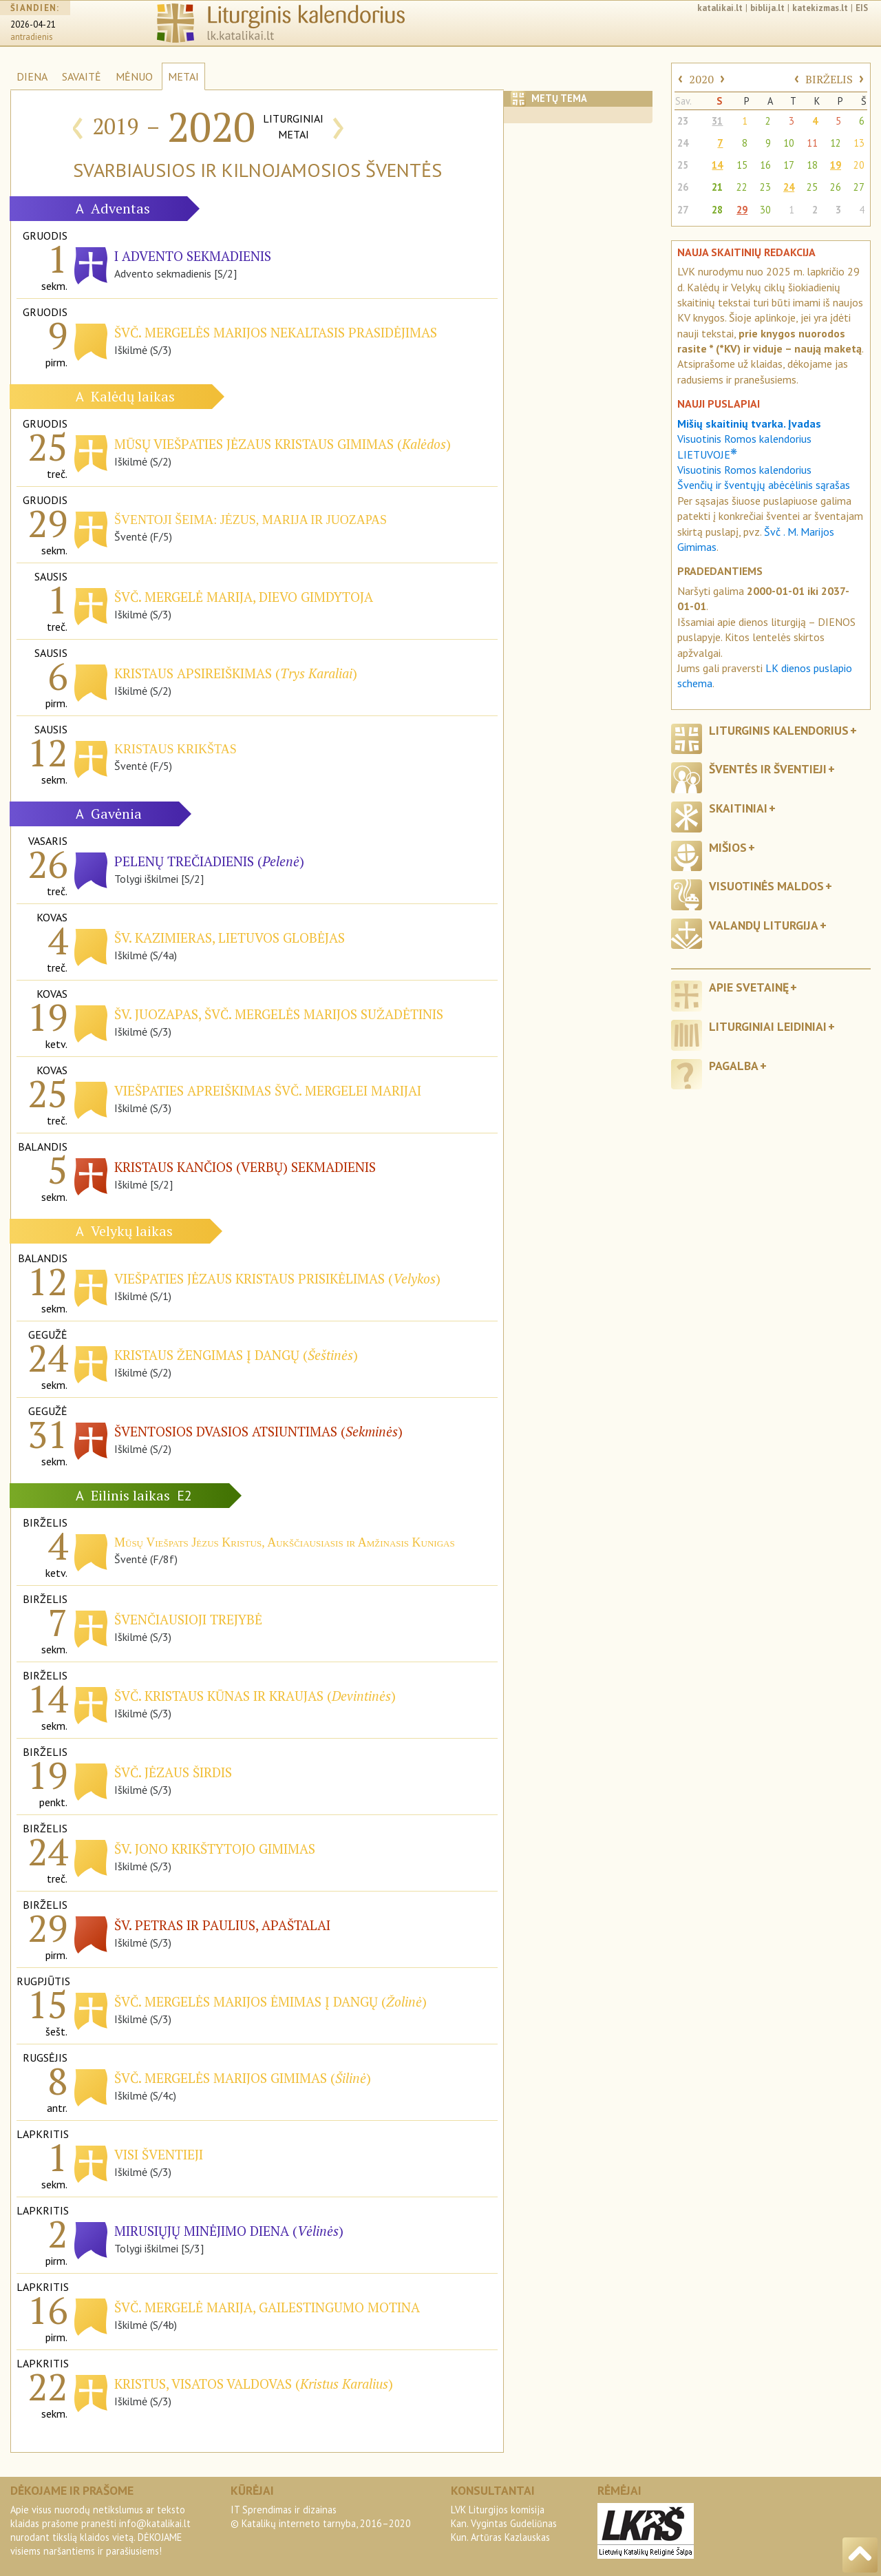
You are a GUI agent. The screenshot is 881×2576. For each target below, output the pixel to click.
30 (765, 209)
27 (858, 186)
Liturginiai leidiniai (768, 1026)
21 (717, 186)
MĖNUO (134, 76)
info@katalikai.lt (155, 2523)
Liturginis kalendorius (779, 730)
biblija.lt (767, 8)
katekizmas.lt (820, 8)
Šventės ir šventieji (768, 769)
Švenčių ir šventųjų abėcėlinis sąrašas (763, 485)
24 (682, 142)
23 (682, 120)
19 (835, 164)
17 (788, 164)
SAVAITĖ (81, 76)
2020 (701, 79)
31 (717, 120)
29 (741, 209)
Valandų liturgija (763, 925)
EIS (862, 8)
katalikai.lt (720, 8)
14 (717, 164)
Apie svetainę (749, 987)
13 (858, 142)
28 (717, 209)
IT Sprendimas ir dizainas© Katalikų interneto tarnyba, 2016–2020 (321, 2516)
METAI (183, 76)
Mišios (728, 847)
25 (682, 164)
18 (812, 164)
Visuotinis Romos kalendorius (744, 470)
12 (835, 142)
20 (858, 164)
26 (682, 186)
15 (741, 164)
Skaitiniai (738, 808)
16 (765, 164)
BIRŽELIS (829, 79)
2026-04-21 (33, 24)
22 (741, 186)
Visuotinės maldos (766, 886)
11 (812, 142)
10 (788, 142)
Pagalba (733, 1066)
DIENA (32, 76)
